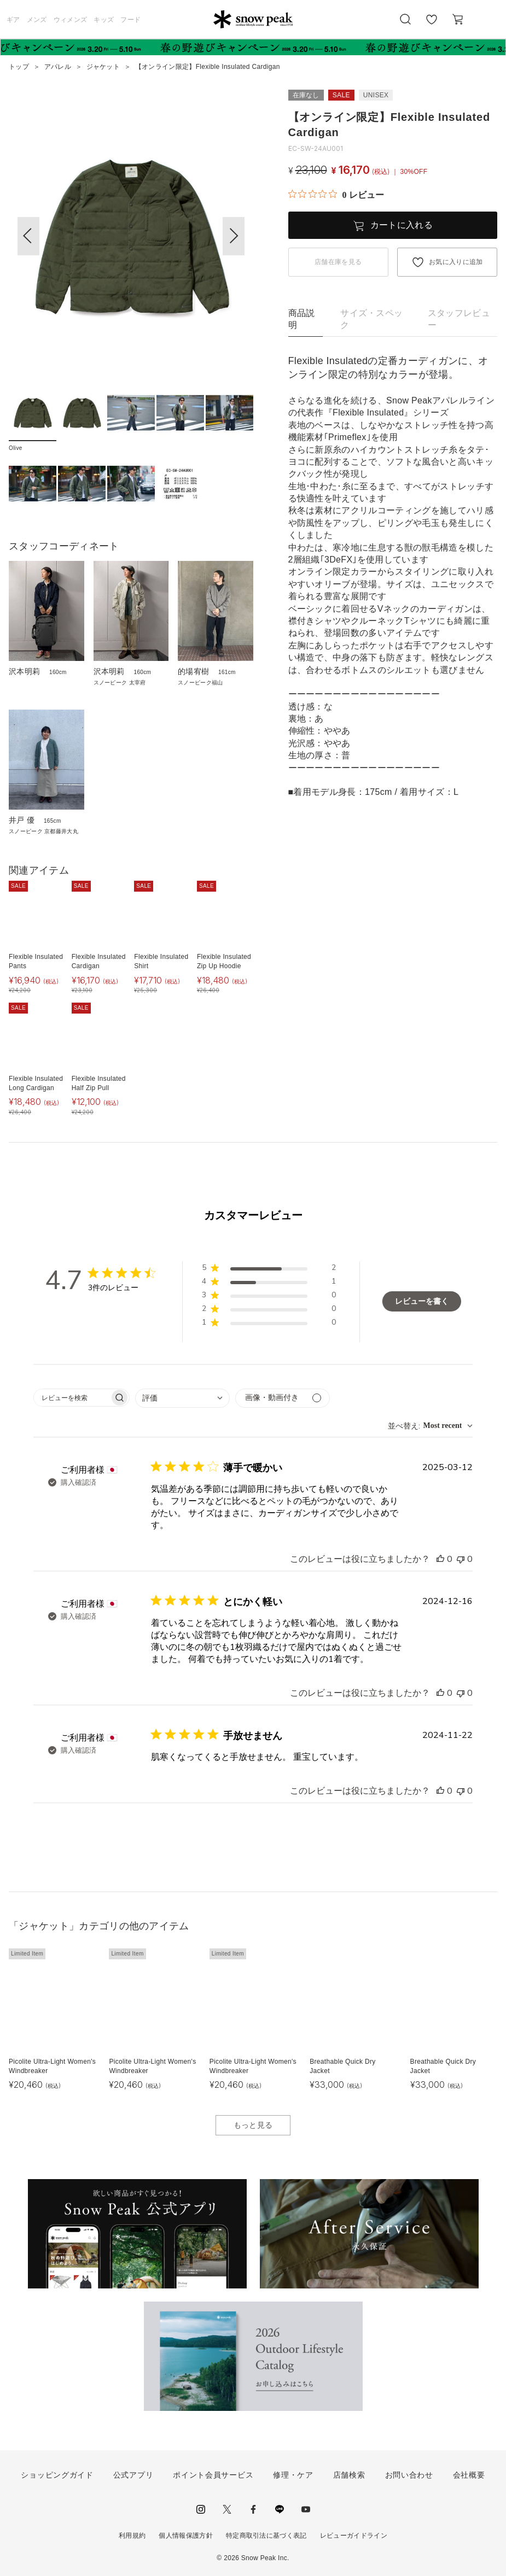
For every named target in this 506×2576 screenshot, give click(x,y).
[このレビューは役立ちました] (440, 1559)
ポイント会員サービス (213, 2474)
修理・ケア (293, 2474)
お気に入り (431, 25)
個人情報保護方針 (186, 2535)
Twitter (227, 2509)
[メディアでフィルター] (282, 1398)
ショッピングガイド (57, 2474)
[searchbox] (71, 1397)
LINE (279, 2509)
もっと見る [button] (253, 2125)
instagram (201, 2509)
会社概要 (469, 2474)
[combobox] (182, 1398)
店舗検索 (349, 2474)
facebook (253, 2509)
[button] (234, 236)
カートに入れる (401, 225)
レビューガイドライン (353, 2535)
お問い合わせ (409, 2474)
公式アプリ (133, 2474)
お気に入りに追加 (456, 262)
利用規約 (132, 2535)
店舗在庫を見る (338, 262)
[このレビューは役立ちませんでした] (460, 1559)
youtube (306, 2509)
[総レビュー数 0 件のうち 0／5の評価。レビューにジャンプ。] (336, 194)
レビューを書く (422, 1301)
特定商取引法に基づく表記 (266, 2535)
